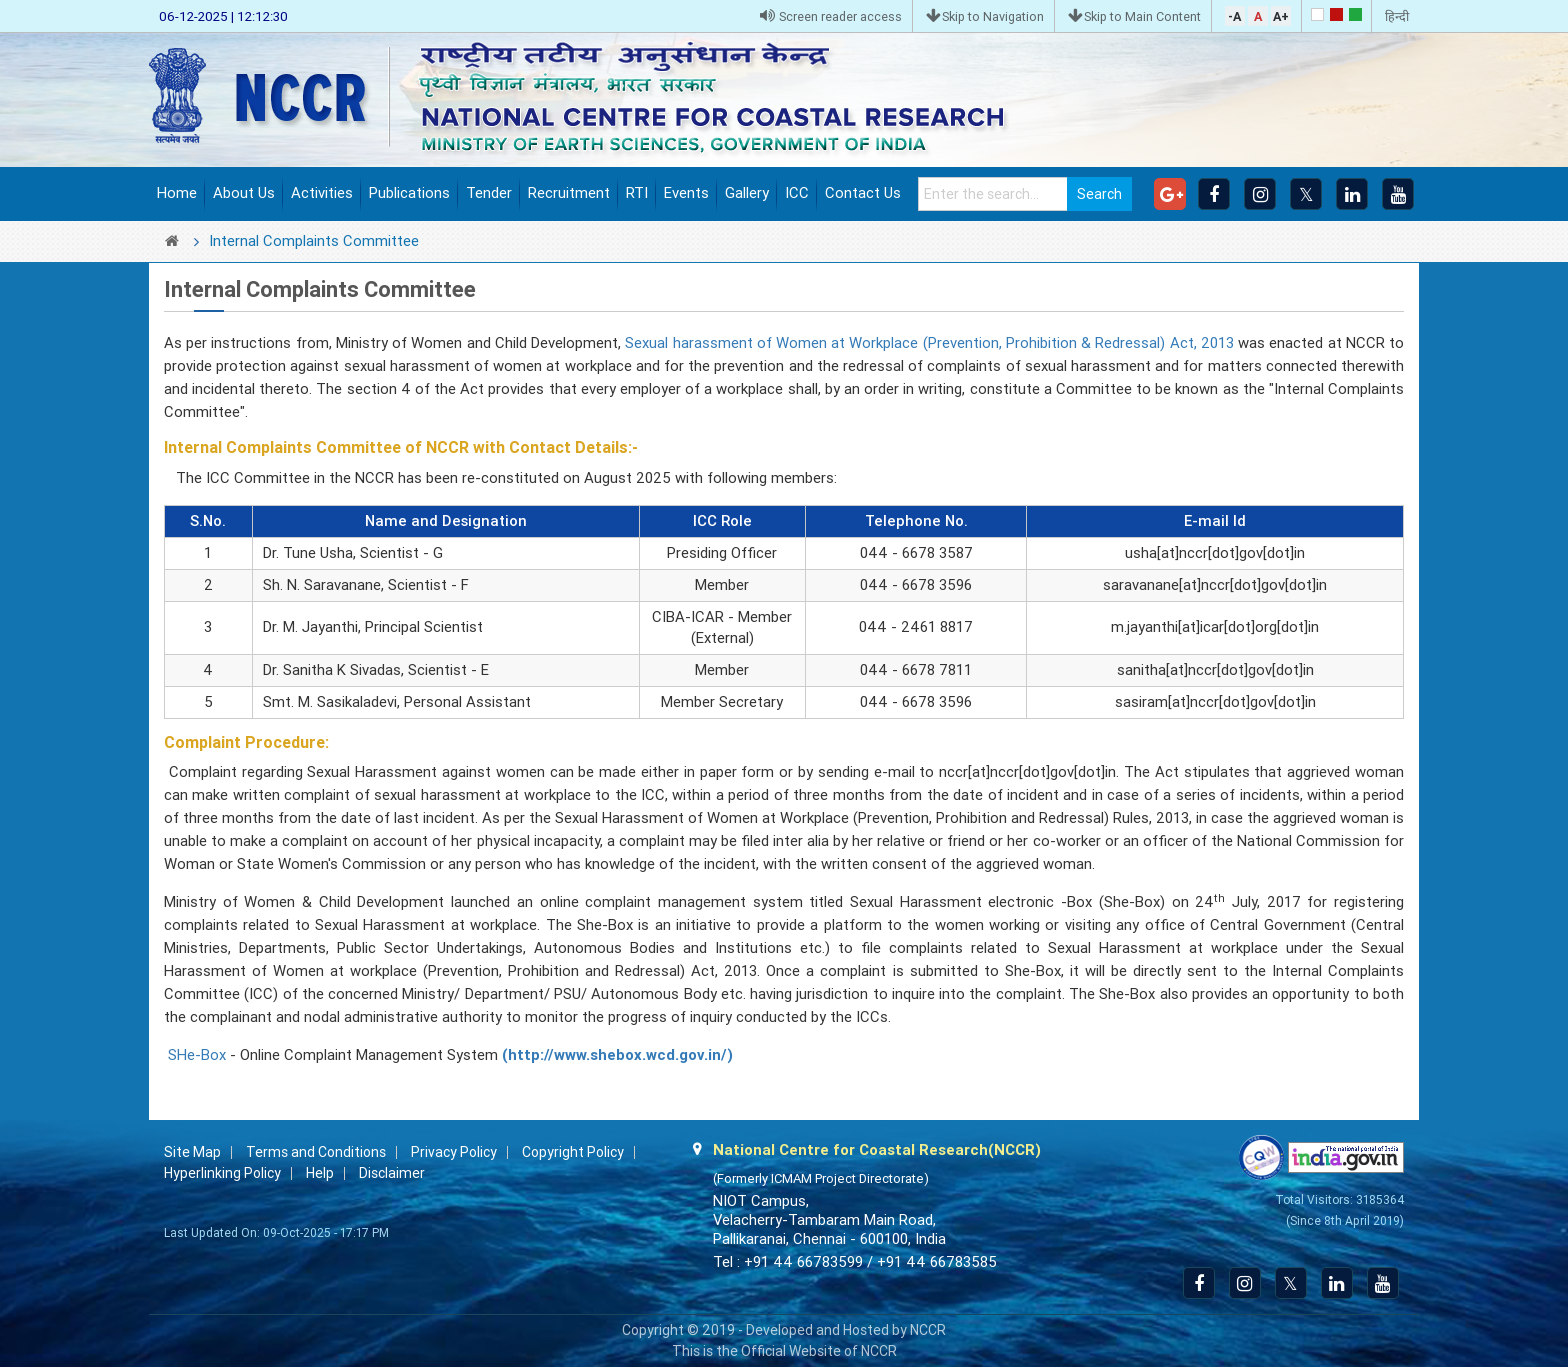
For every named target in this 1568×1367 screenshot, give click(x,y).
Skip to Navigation (985, 16)
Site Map (192, 1152)
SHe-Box (199, 1055)
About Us (244, 193)
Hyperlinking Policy (222, 1173)
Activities (322, 193)
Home (177, 193)
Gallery (747, 193)
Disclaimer (392, 1173)
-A (1234, 16)
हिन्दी (1397, 16)
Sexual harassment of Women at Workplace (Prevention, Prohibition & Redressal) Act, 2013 (929, 343)
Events (686, 193)
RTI (637, 193)
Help (320, 1173)
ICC (797, 193)
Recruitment (569, 193)
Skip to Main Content (1134, 16)
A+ (1281, 16)
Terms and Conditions (316, 1152)
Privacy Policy (454, 1152)
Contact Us (863, 193)
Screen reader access (831, 16)
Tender (489, 193)
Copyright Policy (573, 1152)
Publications (409, 193)
